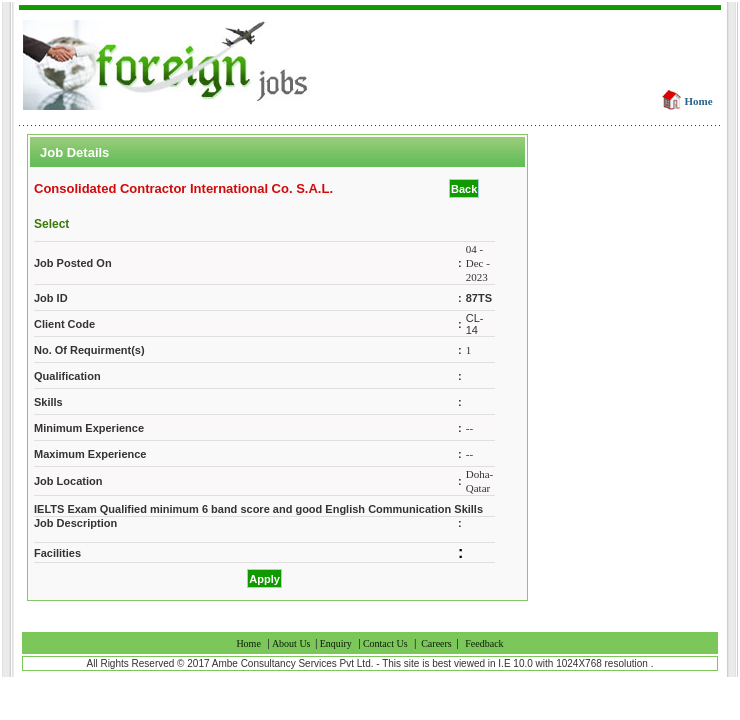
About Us (292, 643)
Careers (437, 643)
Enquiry (336, 643)
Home (699, 101)
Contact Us (385, 643)
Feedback (484, 643)
